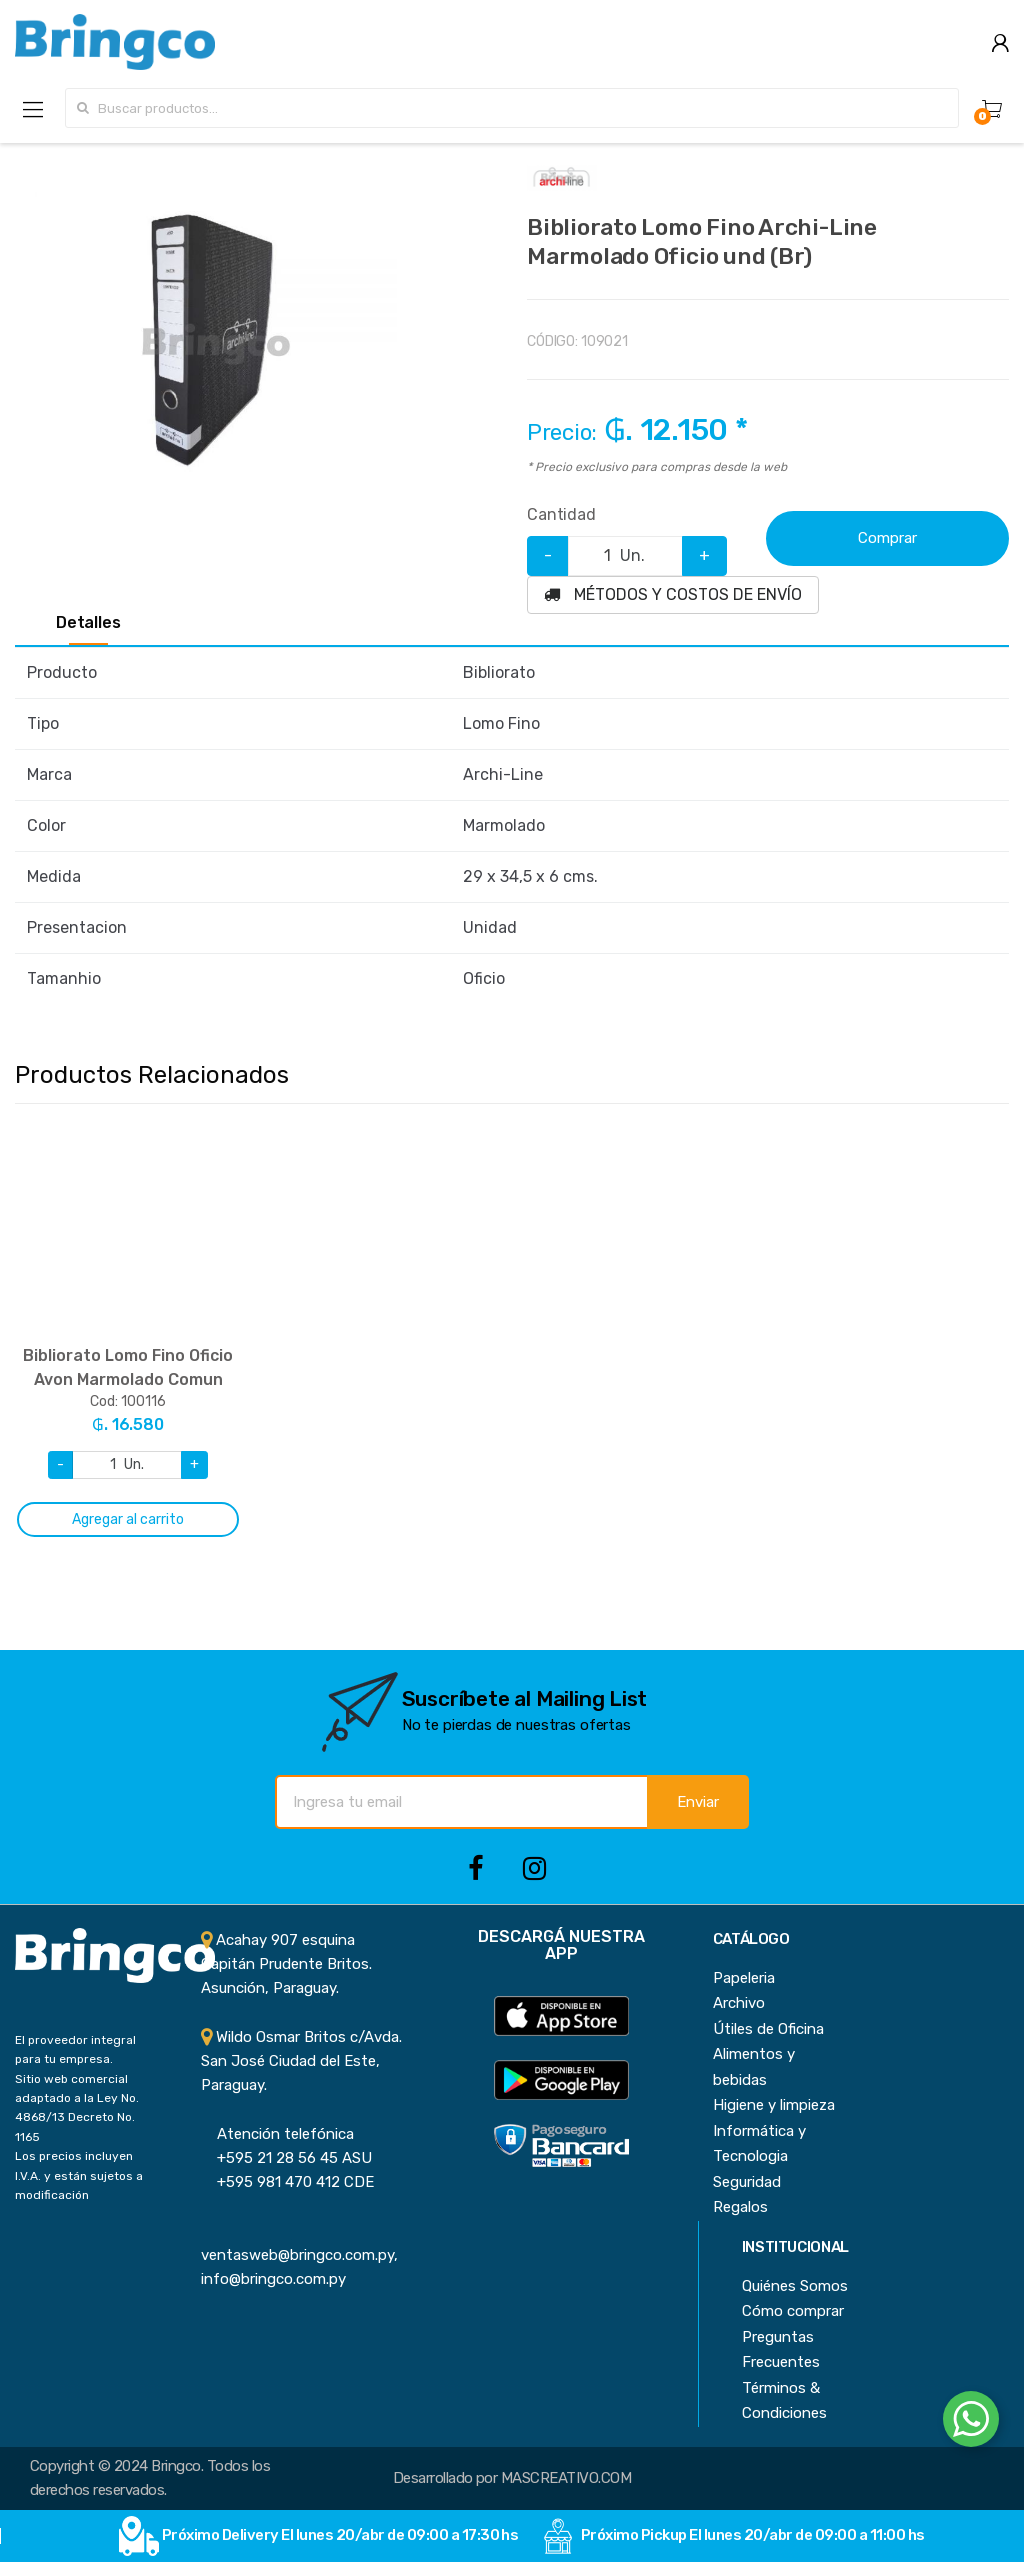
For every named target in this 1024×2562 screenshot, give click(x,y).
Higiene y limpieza (774, 2105)
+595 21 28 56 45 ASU (286, 2158)
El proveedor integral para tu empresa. (75, 2049)
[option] (216, 344)
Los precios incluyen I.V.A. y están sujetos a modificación (79, 2175)
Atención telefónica (277, 2134)
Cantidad (561, 514)
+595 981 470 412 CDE (287, 2182)
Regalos (740, 2207)
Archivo (739, 2003)
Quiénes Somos (795, 2286)
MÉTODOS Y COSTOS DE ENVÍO (673, 594)
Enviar (698, 1802)
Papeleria (744, 1978)
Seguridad (747, 2182)
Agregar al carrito (128, 1519)
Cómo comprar (793, 2311)
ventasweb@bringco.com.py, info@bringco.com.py (299, 2255)
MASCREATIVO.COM (566, 2478)
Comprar (887, 538)
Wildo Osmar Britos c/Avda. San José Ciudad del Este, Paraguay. (301, 2061)
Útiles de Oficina (768, 2029)
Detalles (88, 623)
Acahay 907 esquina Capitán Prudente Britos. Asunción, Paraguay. (286, 1964)
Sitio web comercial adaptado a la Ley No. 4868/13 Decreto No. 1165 (77, 2108)
